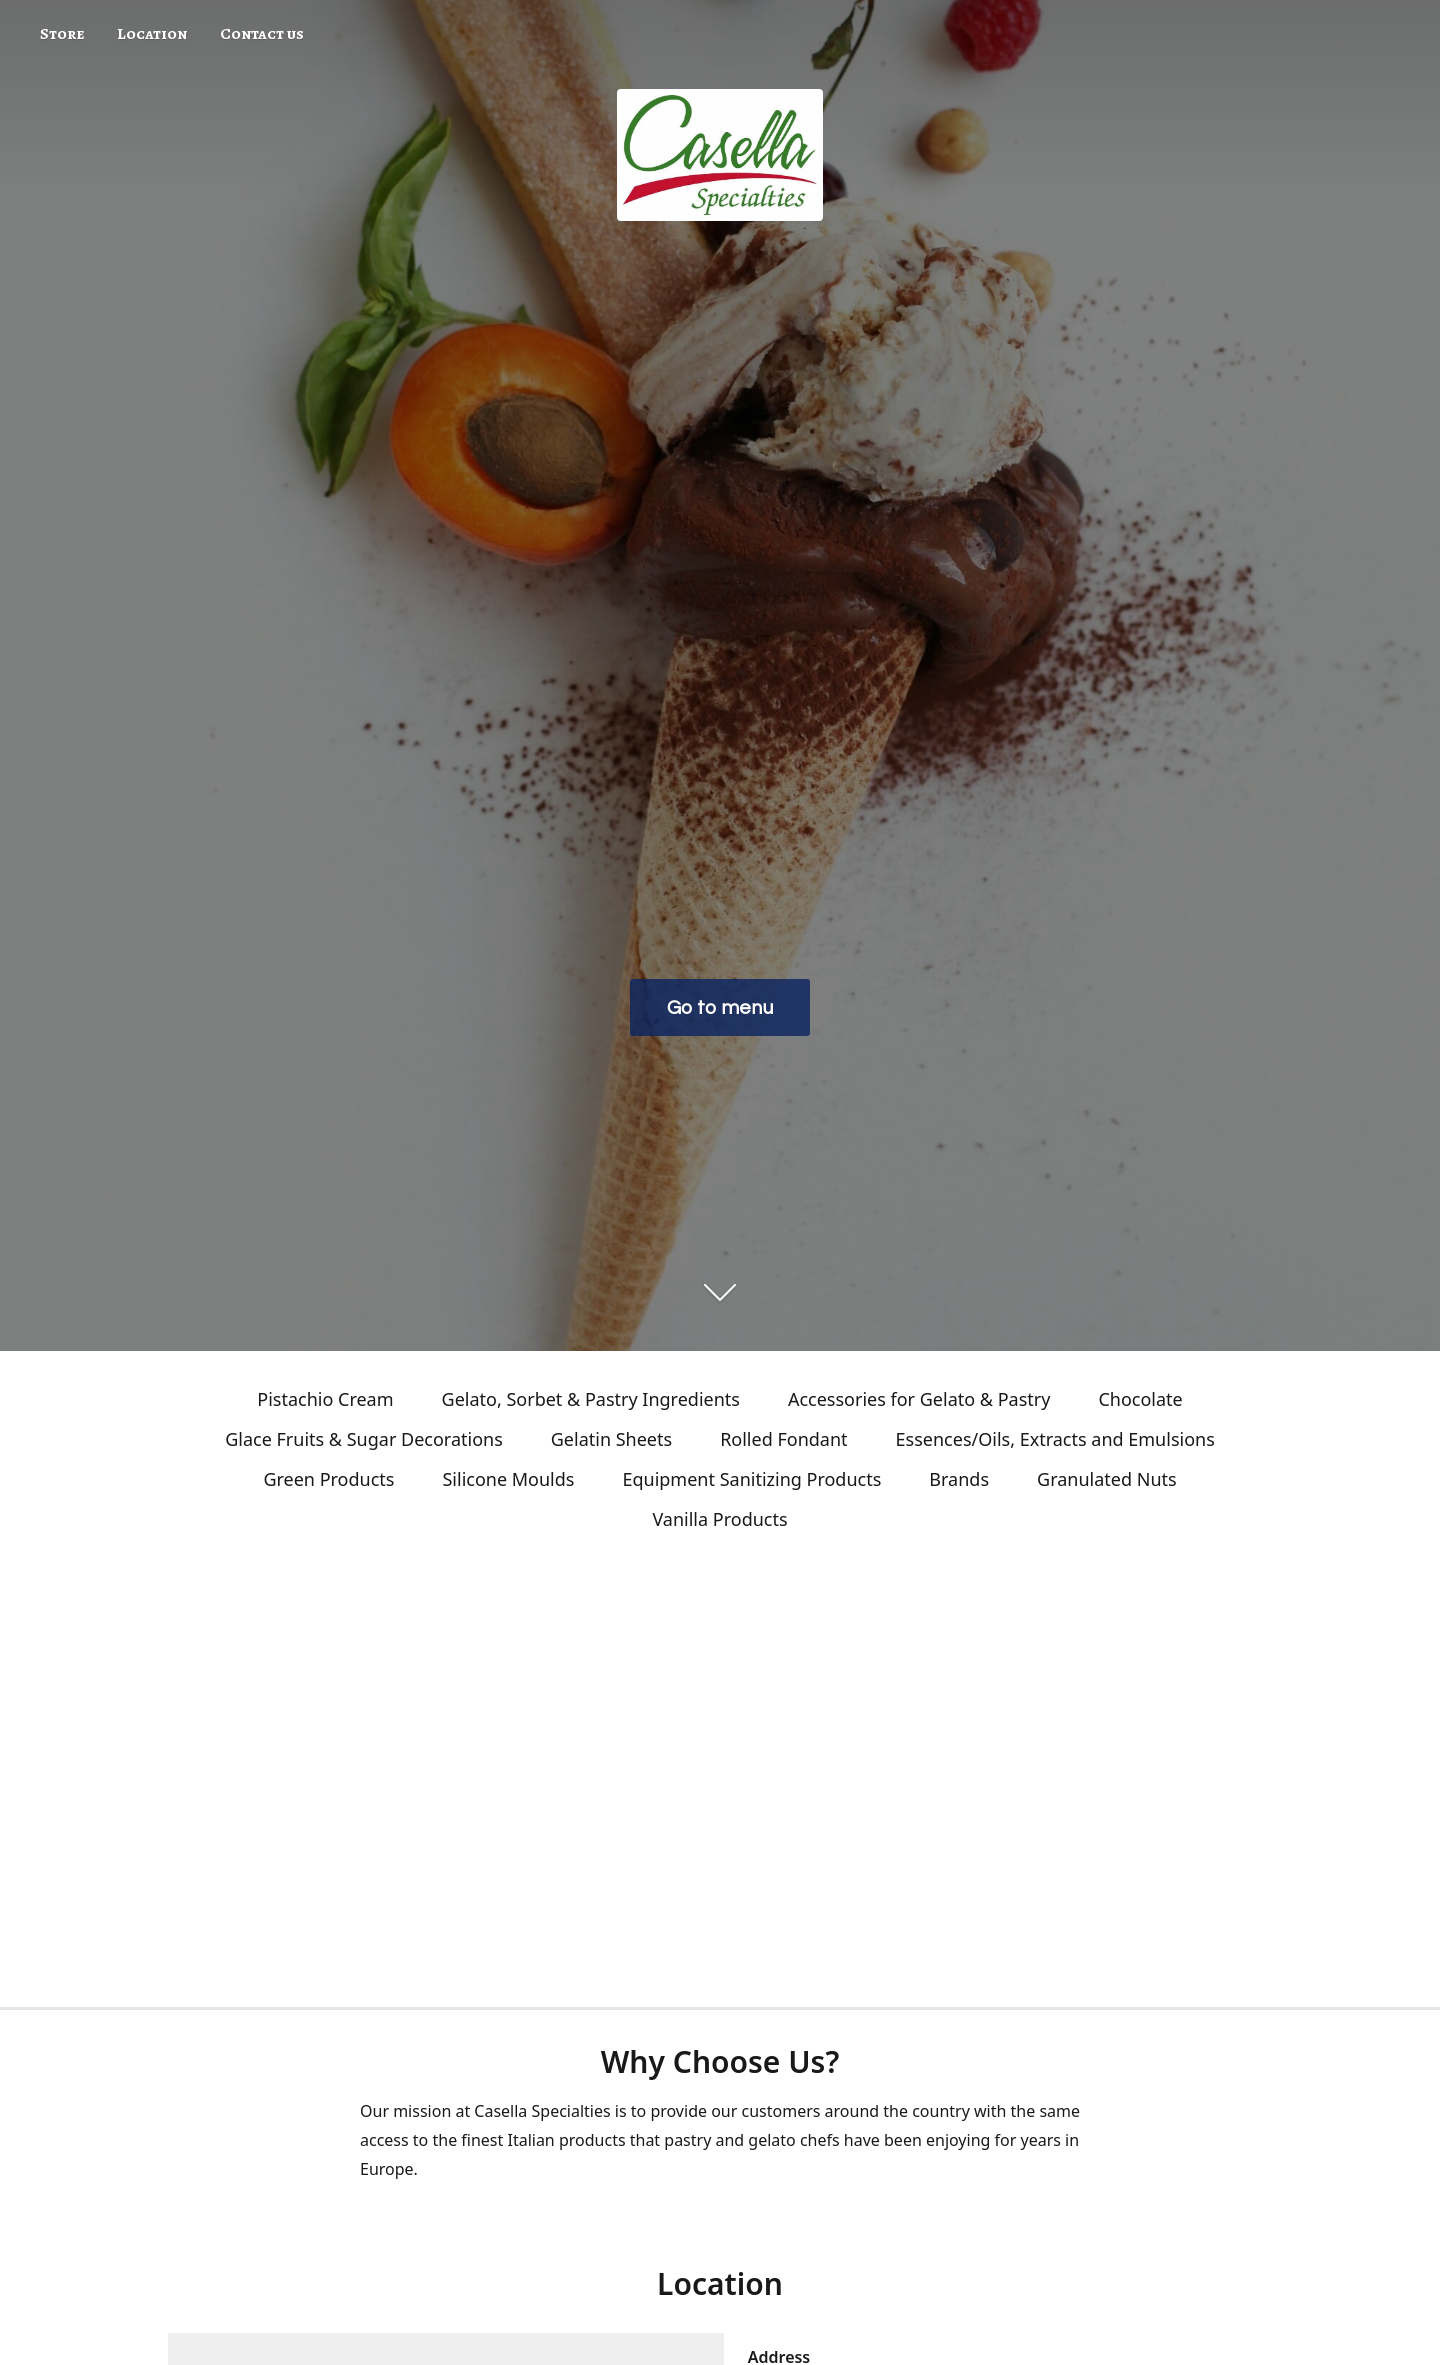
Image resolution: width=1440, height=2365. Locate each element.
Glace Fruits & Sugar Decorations (364, 1439)
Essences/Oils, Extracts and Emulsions (1055, 1439)
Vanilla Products (719, 1519)
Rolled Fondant (783, 1439)
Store (62, 34)
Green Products (328, 1479)
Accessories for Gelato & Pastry (919, 1399)
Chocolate (1140, 1399)
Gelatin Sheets (611, 1439)
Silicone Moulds (508, 1479)
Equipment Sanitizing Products (751, 1479)
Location (152, 34)
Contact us (262, 34)
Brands (959, 1479)
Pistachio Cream (325, 1399)
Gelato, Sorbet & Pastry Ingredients (591, 1399)
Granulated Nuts (1107, 1479)
